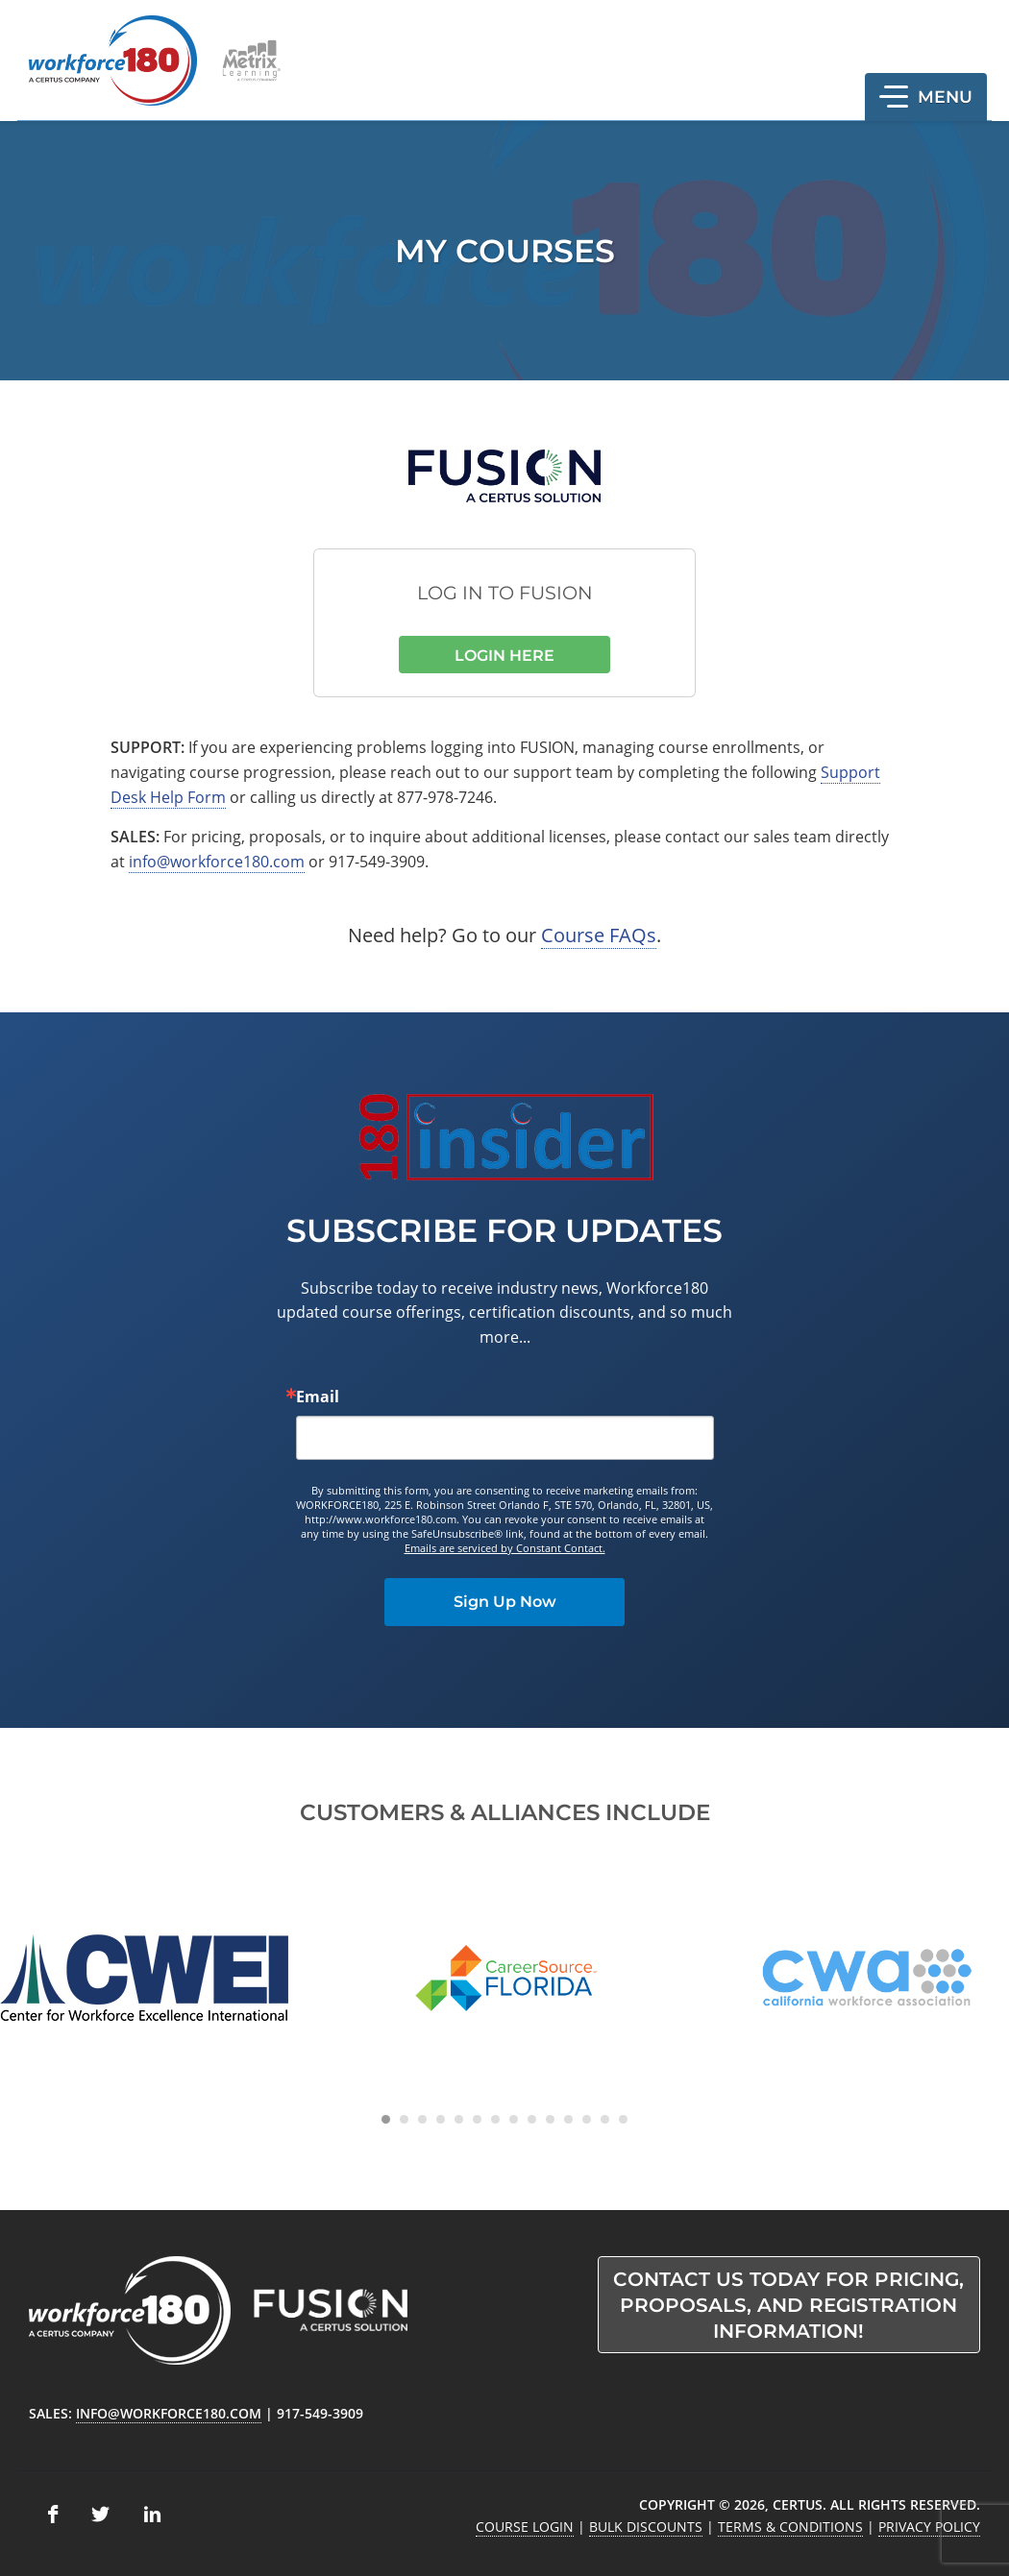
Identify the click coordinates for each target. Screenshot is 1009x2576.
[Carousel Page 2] (404, 2119)
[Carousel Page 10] (550, 2119)
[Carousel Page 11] (568, 2119)
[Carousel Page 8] (513, 2119)
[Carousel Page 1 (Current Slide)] (385, 2119)
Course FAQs (598, 935)
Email (317, 1396)
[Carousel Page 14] (623, 2119)
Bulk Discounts (645, 2526)
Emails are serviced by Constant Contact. (505, 1548)
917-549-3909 (377, 861)
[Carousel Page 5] (459, 2119)
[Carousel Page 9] (532, 2119)
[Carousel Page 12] (586, 2119)
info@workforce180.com (217, 861)
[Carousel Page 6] (477, 2119)
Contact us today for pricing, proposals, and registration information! (788, 2305)
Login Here (504, 655)
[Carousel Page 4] (440, 2119)
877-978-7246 (445, 797)
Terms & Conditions (790, 2526)
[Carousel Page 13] (605, 2119)
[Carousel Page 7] (495, 2119)
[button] (926, 97)
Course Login (525, 2526)
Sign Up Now (505, 1601)
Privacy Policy (929, 2526)
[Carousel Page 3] (422, 2119)
